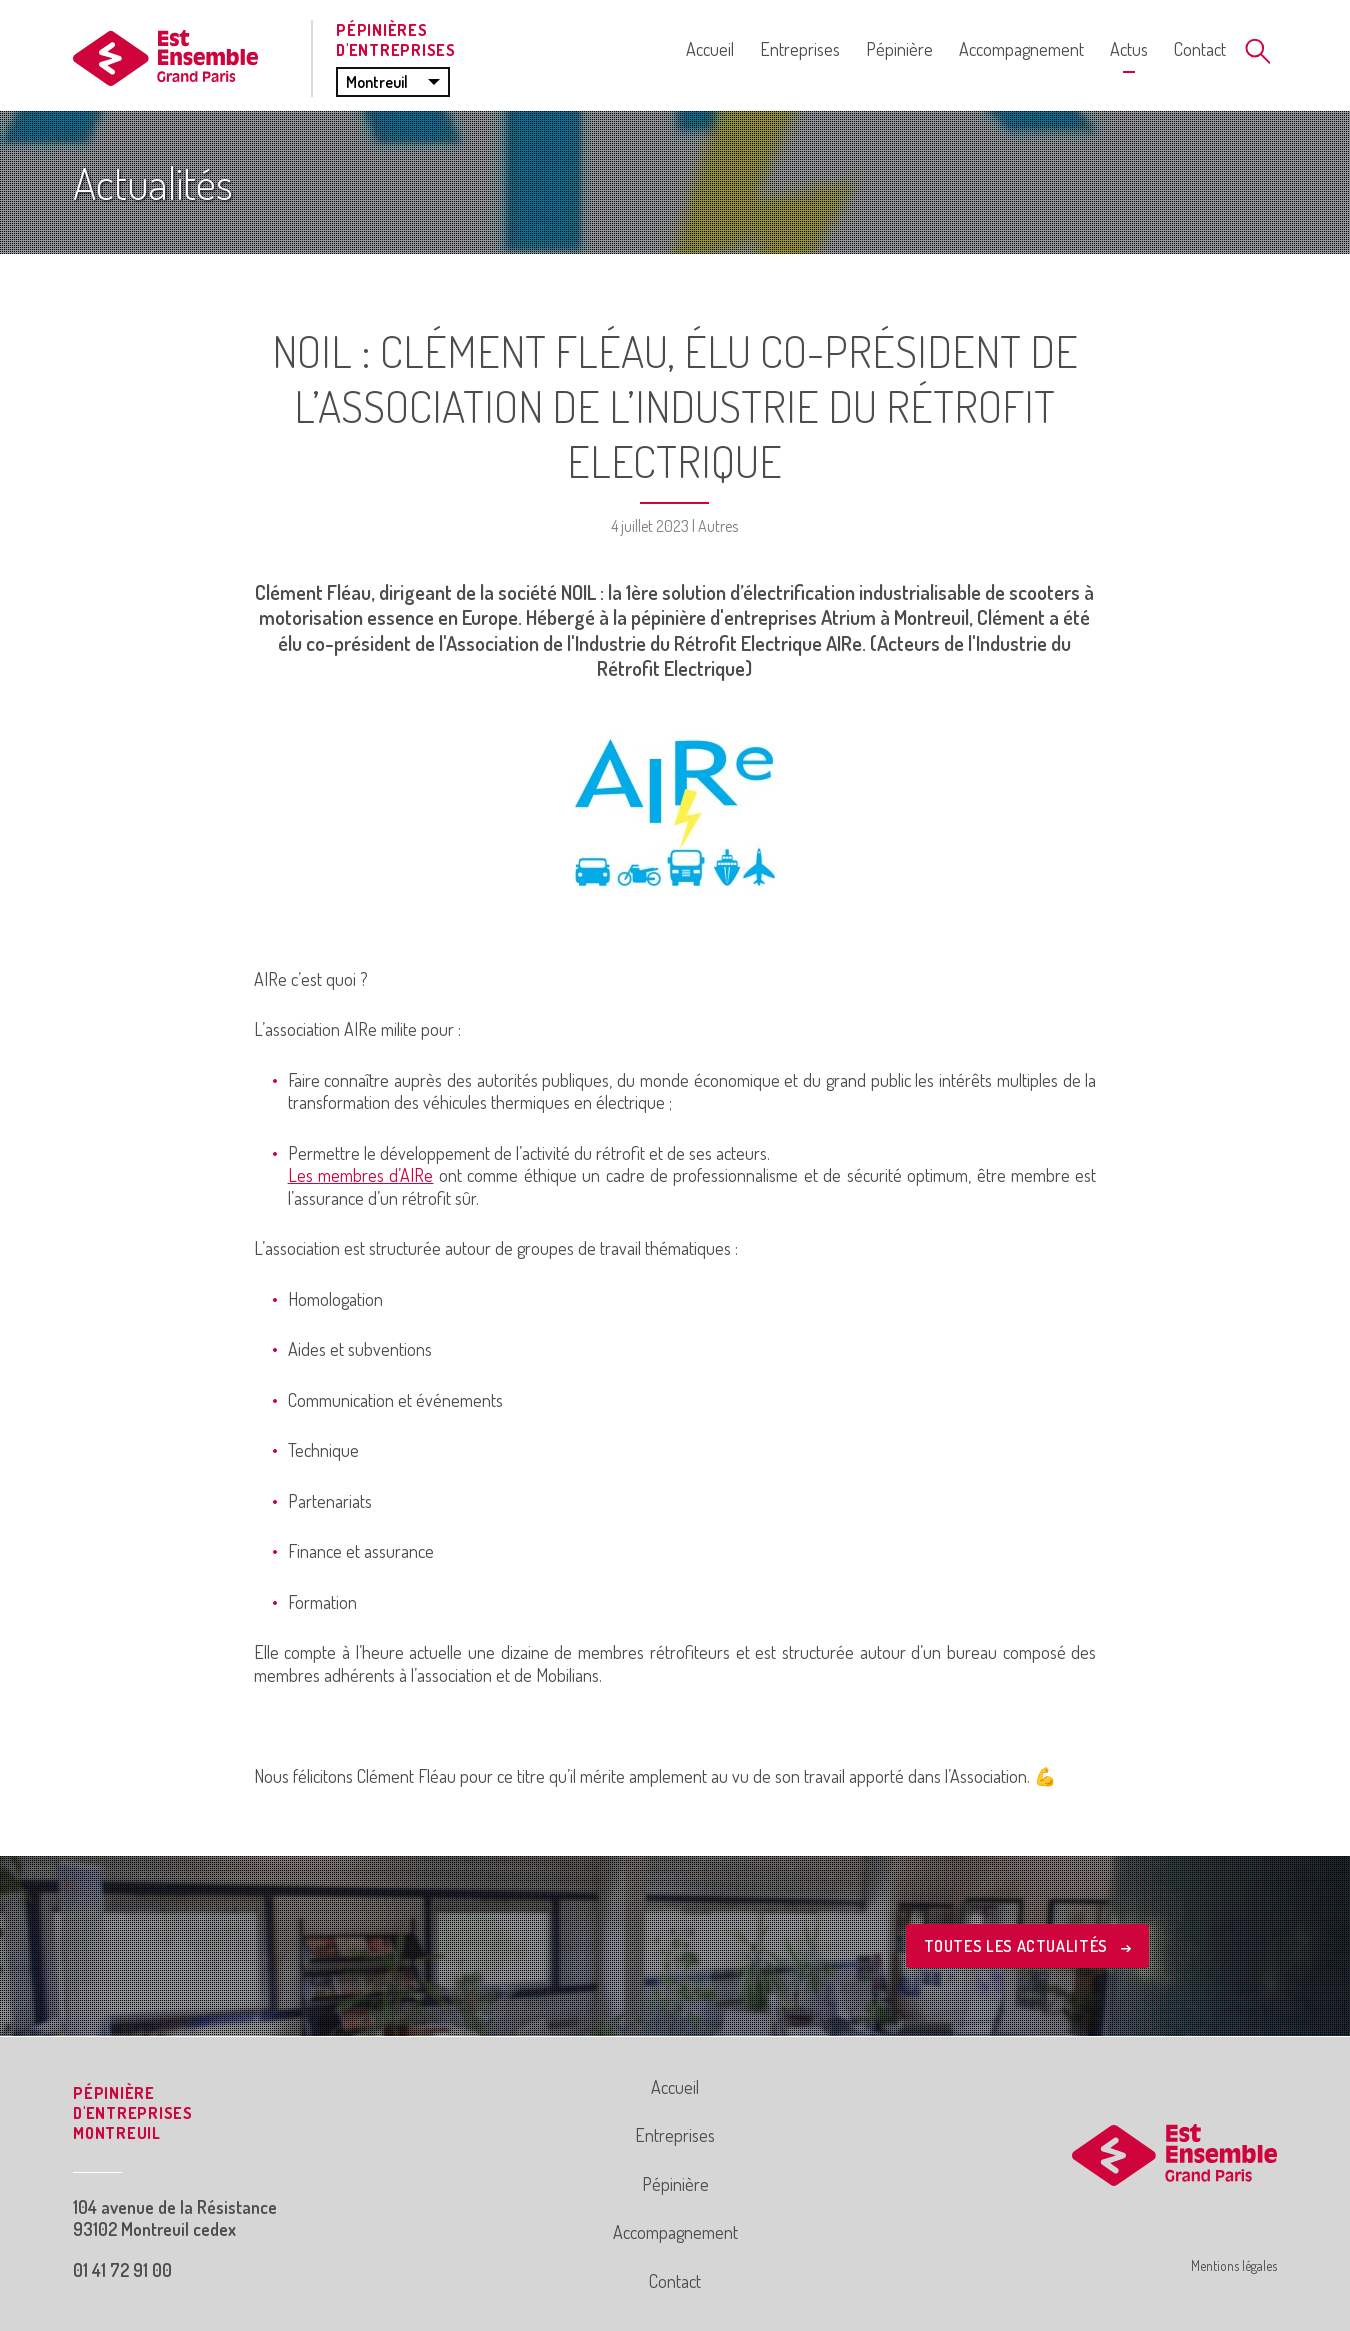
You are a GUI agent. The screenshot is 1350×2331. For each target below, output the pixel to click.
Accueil (710, 49)
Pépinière (899, 49)
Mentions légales (1234, 2265)
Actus (1129, 49)
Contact (1200, 49)
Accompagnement (1021, 49)
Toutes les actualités (1027, 1946)
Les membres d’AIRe (361, 1175)
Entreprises (800, 49)
